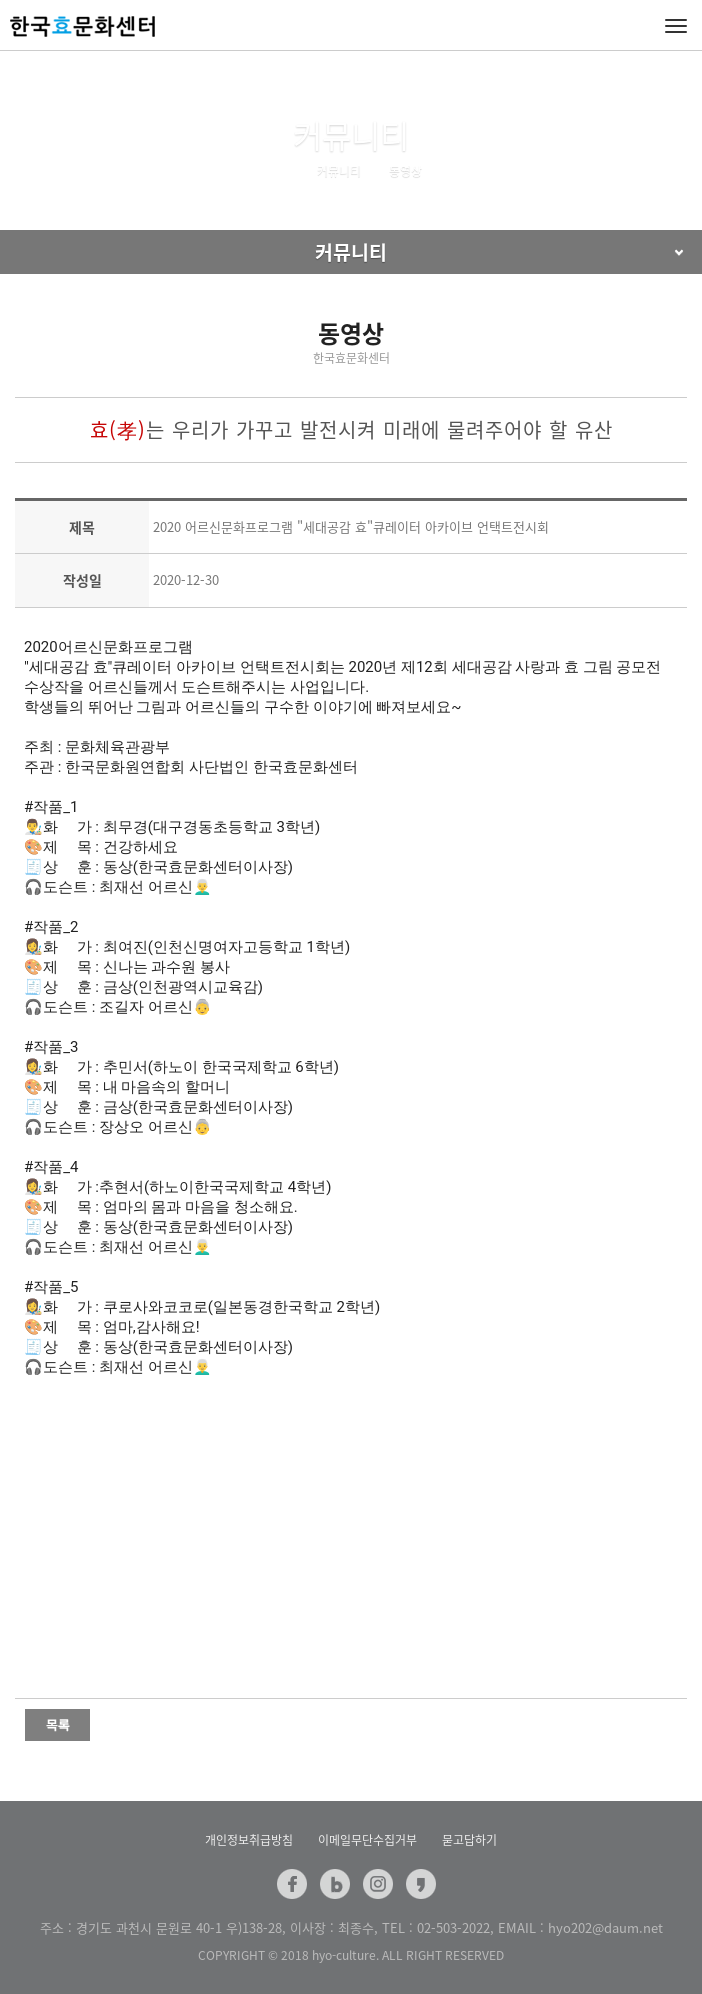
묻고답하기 (469, 1840)
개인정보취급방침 (249, 1840)
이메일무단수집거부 (367, 1840)
